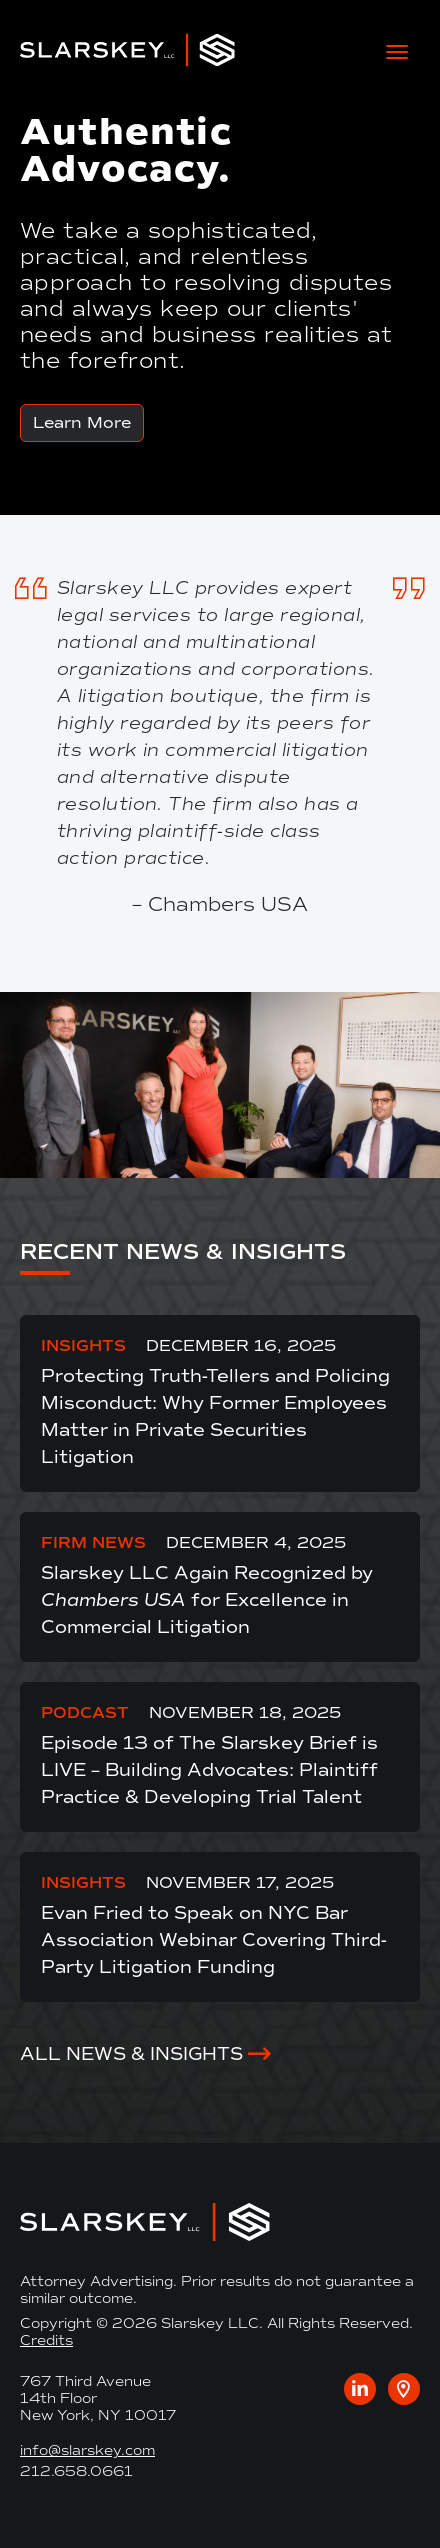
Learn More (82, 422)
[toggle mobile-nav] (397, 50)
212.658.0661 (76, 2471)
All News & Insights (131, 2054)
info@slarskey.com (87, 2450)
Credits (46, 2340)
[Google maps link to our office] (404, 2389)
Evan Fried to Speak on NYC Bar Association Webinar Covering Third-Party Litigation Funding (214, 1940)
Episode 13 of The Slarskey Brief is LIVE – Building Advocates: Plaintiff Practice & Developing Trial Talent (209, 1770)
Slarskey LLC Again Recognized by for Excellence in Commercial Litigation (207, 1600)
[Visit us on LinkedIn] (360, 2389)
